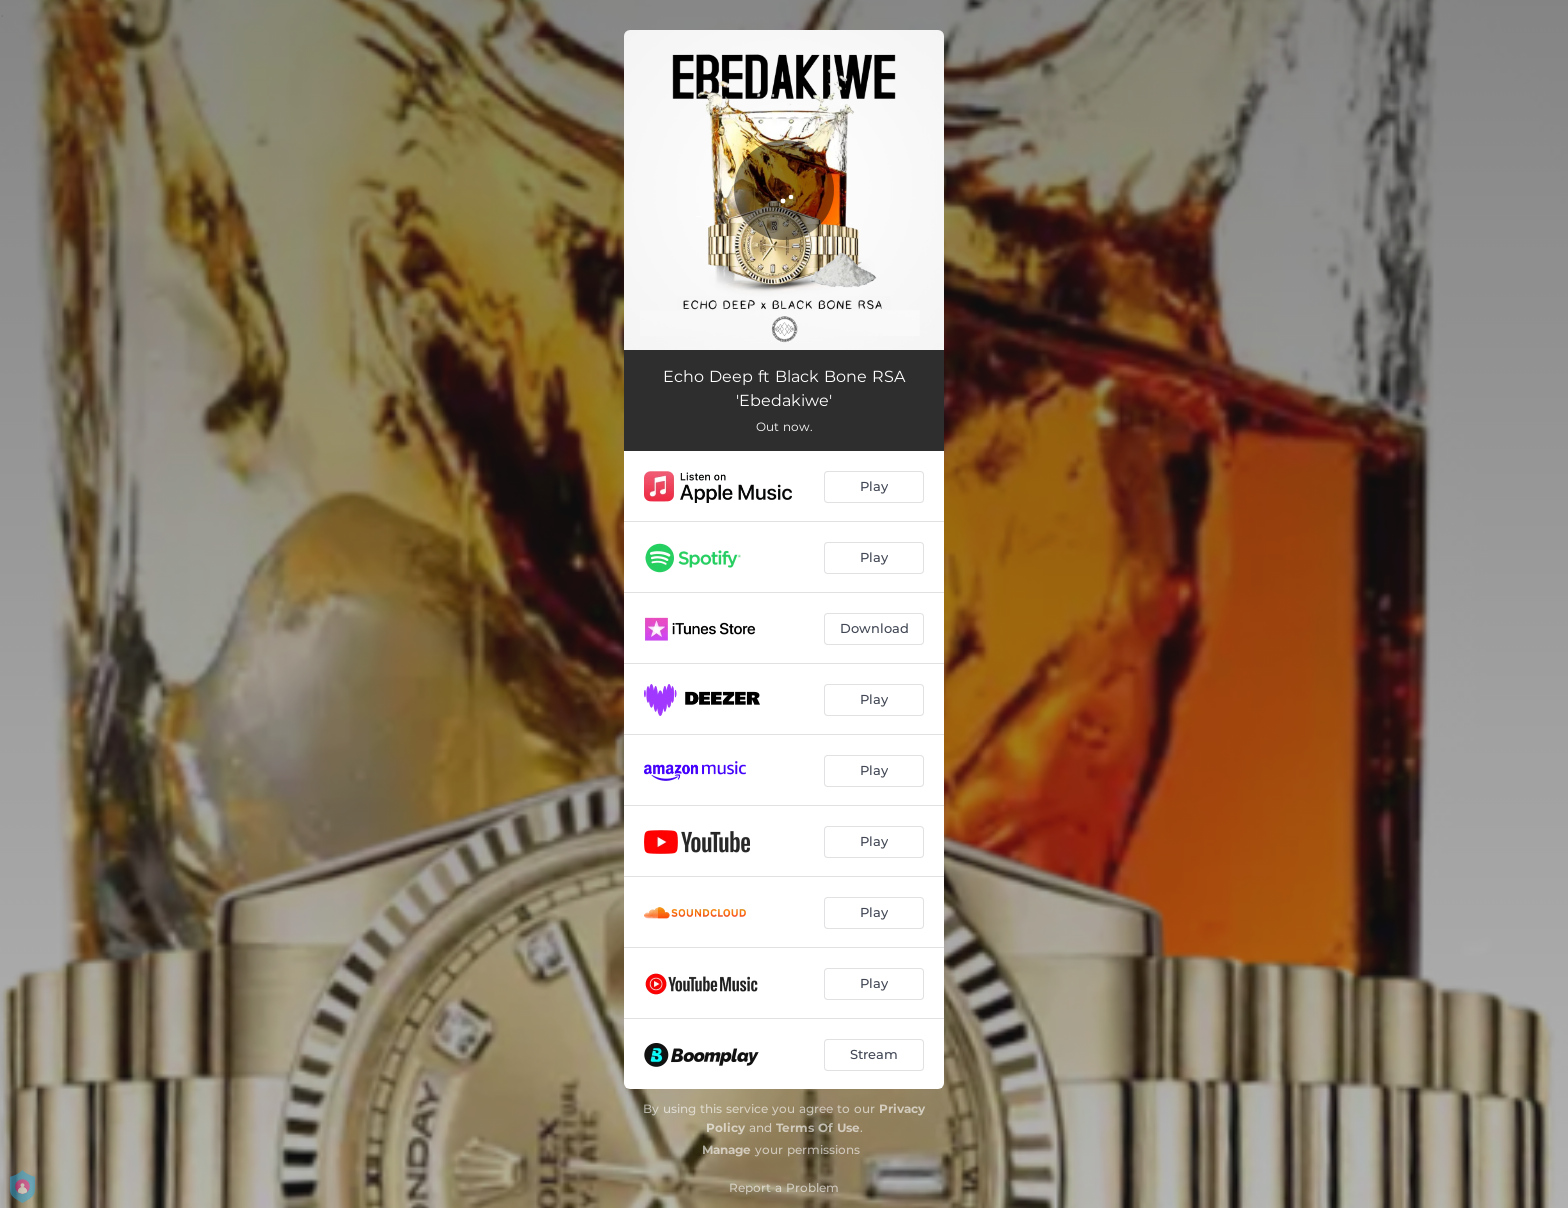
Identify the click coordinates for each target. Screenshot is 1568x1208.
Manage (726, 1149)
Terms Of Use (818, 1127)
